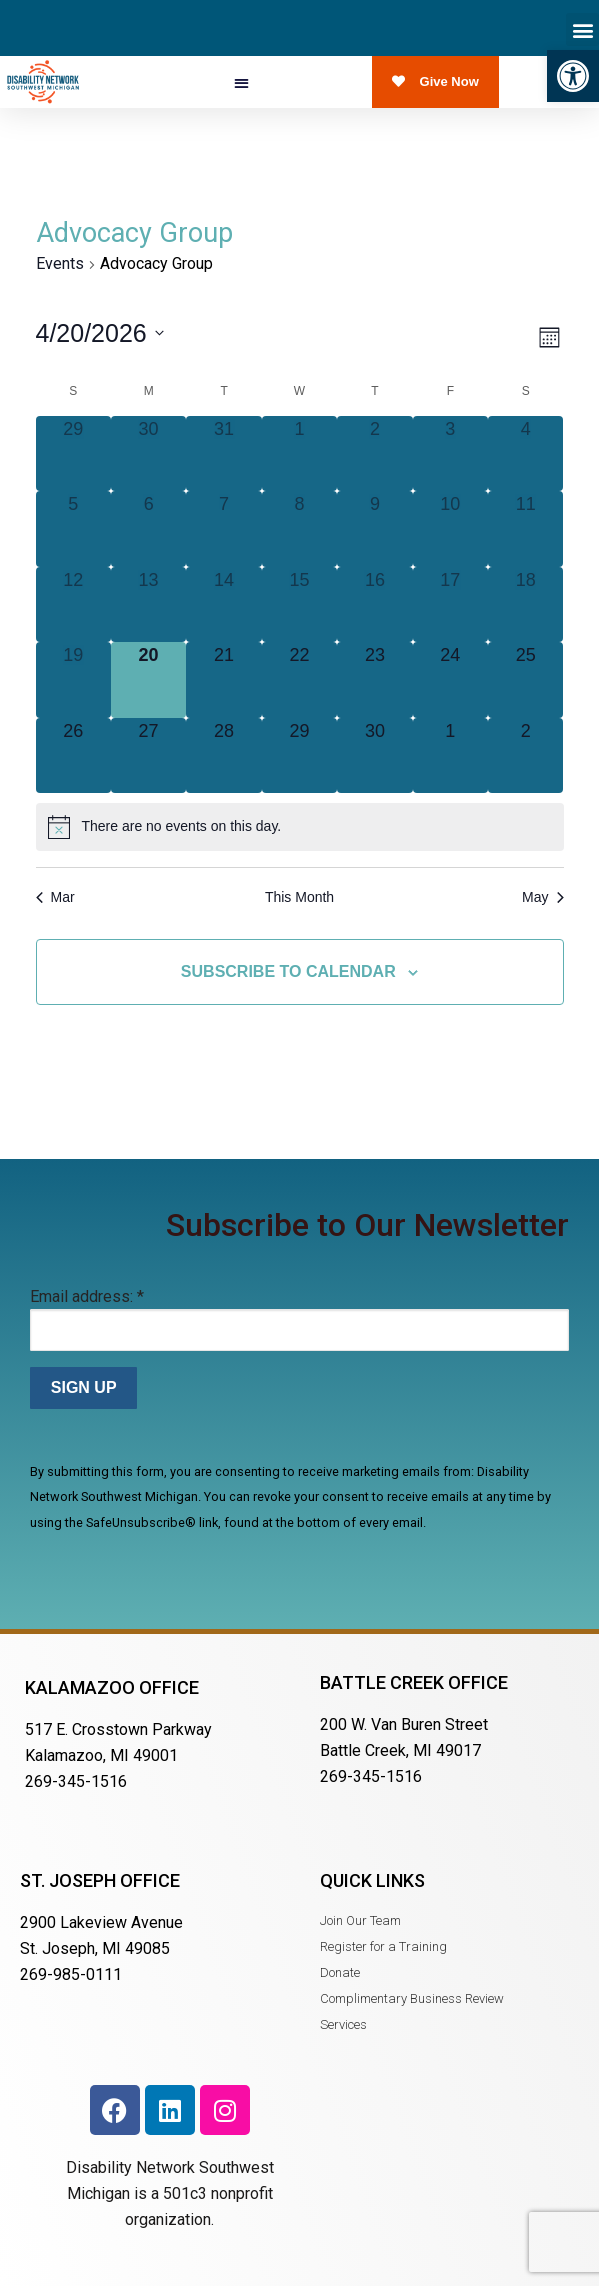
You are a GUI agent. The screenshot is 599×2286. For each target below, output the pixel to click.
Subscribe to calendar (288, 971)
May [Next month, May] (542, 897)
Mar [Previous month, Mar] (55, 897)
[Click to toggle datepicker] (100, 333)
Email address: (87, 1296)
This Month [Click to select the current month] (299, 897)
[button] (573, 76)
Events (60, 263)
